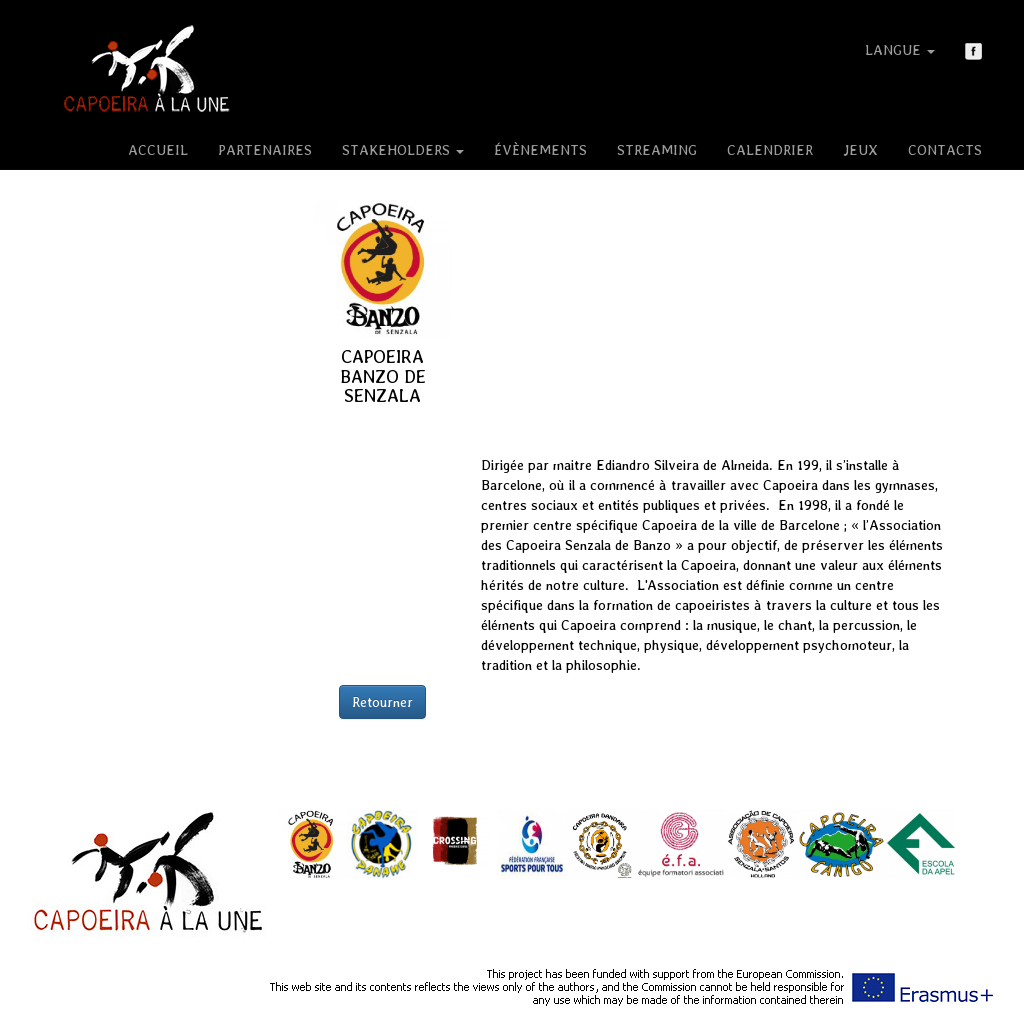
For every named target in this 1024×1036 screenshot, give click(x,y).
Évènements (540, 150)
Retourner (382, 702)
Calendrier (770, 150)
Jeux (860, 150)
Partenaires (265, 150)
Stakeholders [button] (403, 150)
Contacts (945, 150)
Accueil (158, 150)
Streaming (657, 150)
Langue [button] (900, 50)
